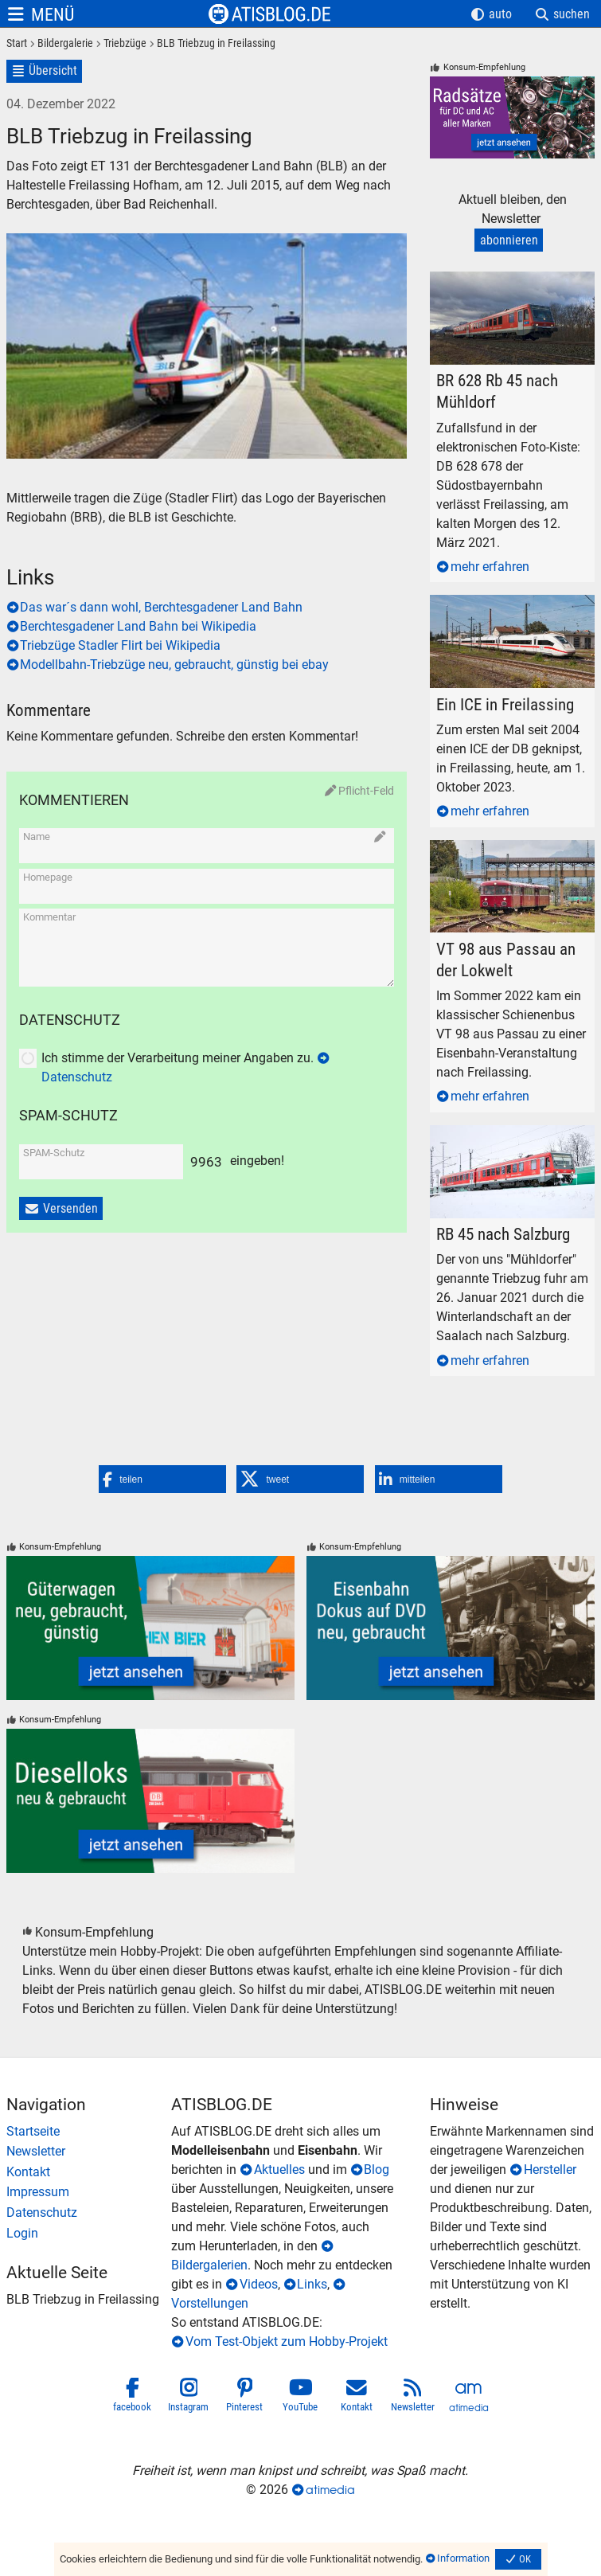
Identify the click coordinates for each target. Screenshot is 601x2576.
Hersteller (550, 2169)
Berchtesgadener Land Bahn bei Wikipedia (138, 626)
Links (312, 2284)
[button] (162, 1479)
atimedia (330, 2490)
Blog (376, 2169)
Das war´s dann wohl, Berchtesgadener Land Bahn (161, 607)
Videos (259, 2284)
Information (463, 2558)
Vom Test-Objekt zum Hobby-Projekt (286, 2341)
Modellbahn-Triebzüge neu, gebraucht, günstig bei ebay (174, 664)
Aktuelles (279, 2169)
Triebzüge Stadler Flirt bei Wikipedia (120, 645)
